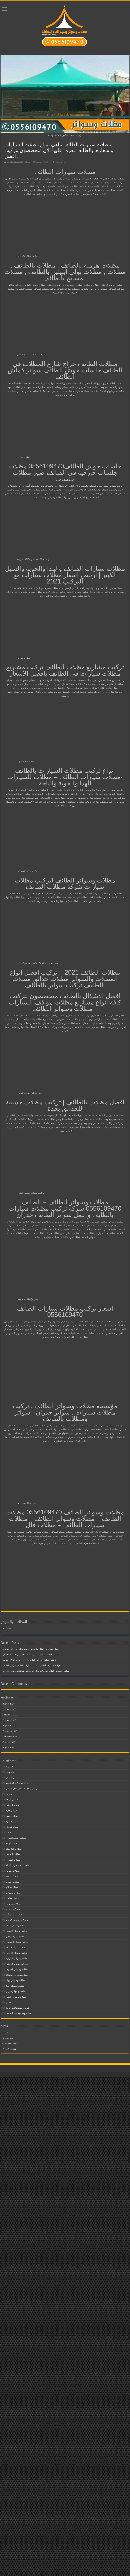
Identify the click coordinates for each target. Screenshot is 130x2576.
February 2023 (9, 1862)
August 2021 (8, 1879)
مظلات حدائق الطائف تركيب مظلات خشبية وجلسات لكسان (31, 1808)
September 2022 (10, 1868)
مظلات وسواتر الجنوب (17, 2084)
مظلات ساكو (12, 2040)
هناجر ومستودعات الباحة (18, 2161)
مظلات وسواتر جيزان (16, 2145)
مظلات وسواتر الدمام (16, 2101)
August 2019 (8, 1901)
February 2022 (9, 1873)
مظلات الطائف (13, 2007)
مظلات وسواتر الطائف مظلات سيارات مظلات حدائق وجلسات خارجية (35, 1824)
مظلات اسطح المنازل (16, 1991)
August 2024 (8, 1857)
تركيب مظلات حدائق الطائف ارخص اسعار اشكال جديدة (29, 1813)
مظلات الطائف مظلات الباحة (18, 162)
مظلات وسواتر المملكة (17, 2128)
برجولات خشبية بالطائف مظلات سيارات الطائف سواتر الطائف (32, 1819)
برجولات (10, 1925)
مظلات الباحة (12, 1997)
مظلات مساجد (13, 2062)
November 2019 (9, 1890)
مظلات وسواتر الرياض (17, 2106)
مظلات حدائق (12, 2024)
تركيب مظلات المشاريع (17, 1936)
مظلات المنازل (13, 2013)
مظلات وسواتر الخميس (17, 2095)
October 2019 (8, 1895)
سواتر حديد (11, 1964)
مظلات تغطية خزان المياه (18, 2018)
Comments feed (9, 2196)
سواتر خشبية (12, 1975)
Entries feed (7, 2191)
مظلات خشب (12, 2035)
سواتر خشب (12, 1969)
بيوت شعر (10, 1931)
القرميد (9, 1920)
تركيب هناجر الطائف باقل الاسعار (22, 1942)
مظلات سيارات (13, 2046)
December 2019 (9, 1884)
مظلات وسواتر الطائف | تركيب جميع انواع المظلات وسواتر (30, 1802)
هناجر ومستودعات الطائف (18, 2166)
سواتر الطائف (12, 1958)
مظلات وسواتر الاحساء (17, 2073)
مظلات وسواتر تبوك (15, 2134)
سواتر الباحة (12, 1953)
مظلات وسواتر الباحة (16, 2079)
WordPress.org (9, 2202)
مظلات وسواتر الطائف (17, 2117)
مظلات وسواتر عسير (16, 2150)
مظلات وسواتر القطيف (17, 2123)
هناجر (8, 2155)
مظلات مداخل (13, 2051)
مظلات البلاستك (13, 2002)
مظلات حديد (12, 2029)
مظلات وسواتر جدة (15, 2139)
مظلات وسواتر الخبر (16, 2090)
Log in (5, 2186)
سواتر (9, 1947)
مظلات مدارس (13, 2057)
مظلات (9, 1986)
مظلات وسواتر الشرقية (17, 2112)
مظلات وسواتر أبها (15, 2068)
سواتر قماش (12, 1980)
